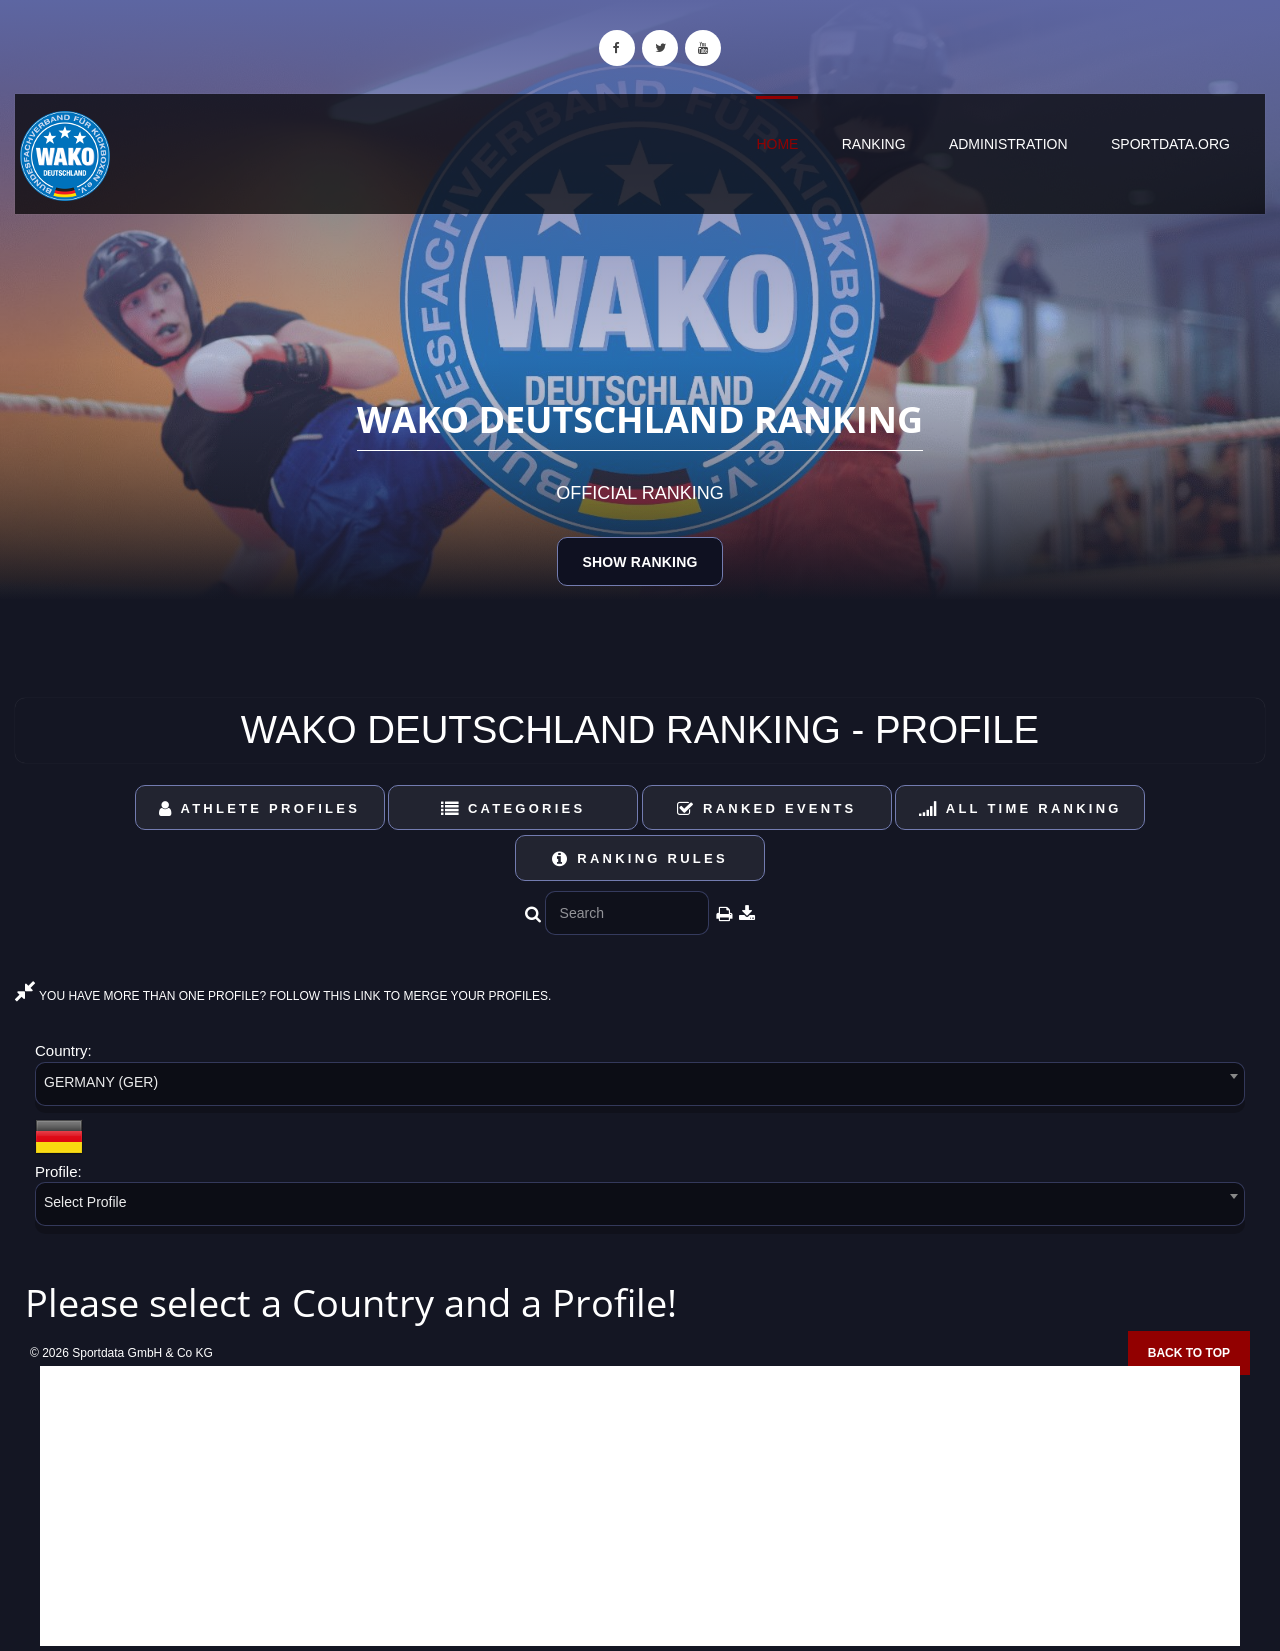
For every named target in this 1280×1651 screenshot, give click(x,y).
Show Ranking (639, 562)
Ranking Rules (640, 858)
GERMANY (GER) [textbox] (101, 1082)
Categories (513, 808)
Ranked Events (767, 808)
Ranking (874, 144)
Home (777, 144)
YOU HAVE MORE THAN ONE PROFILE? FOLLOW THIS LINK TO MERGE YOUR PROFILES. (283, 996)
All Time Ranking (1020, 808)
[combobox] (640, 1087)
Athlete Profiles (259, 808)
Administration (1008, 144)
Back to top (1189, 1353)
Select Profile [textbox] (85, 1202)
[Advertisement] (640, 1506)
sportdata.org (1170, 144)
